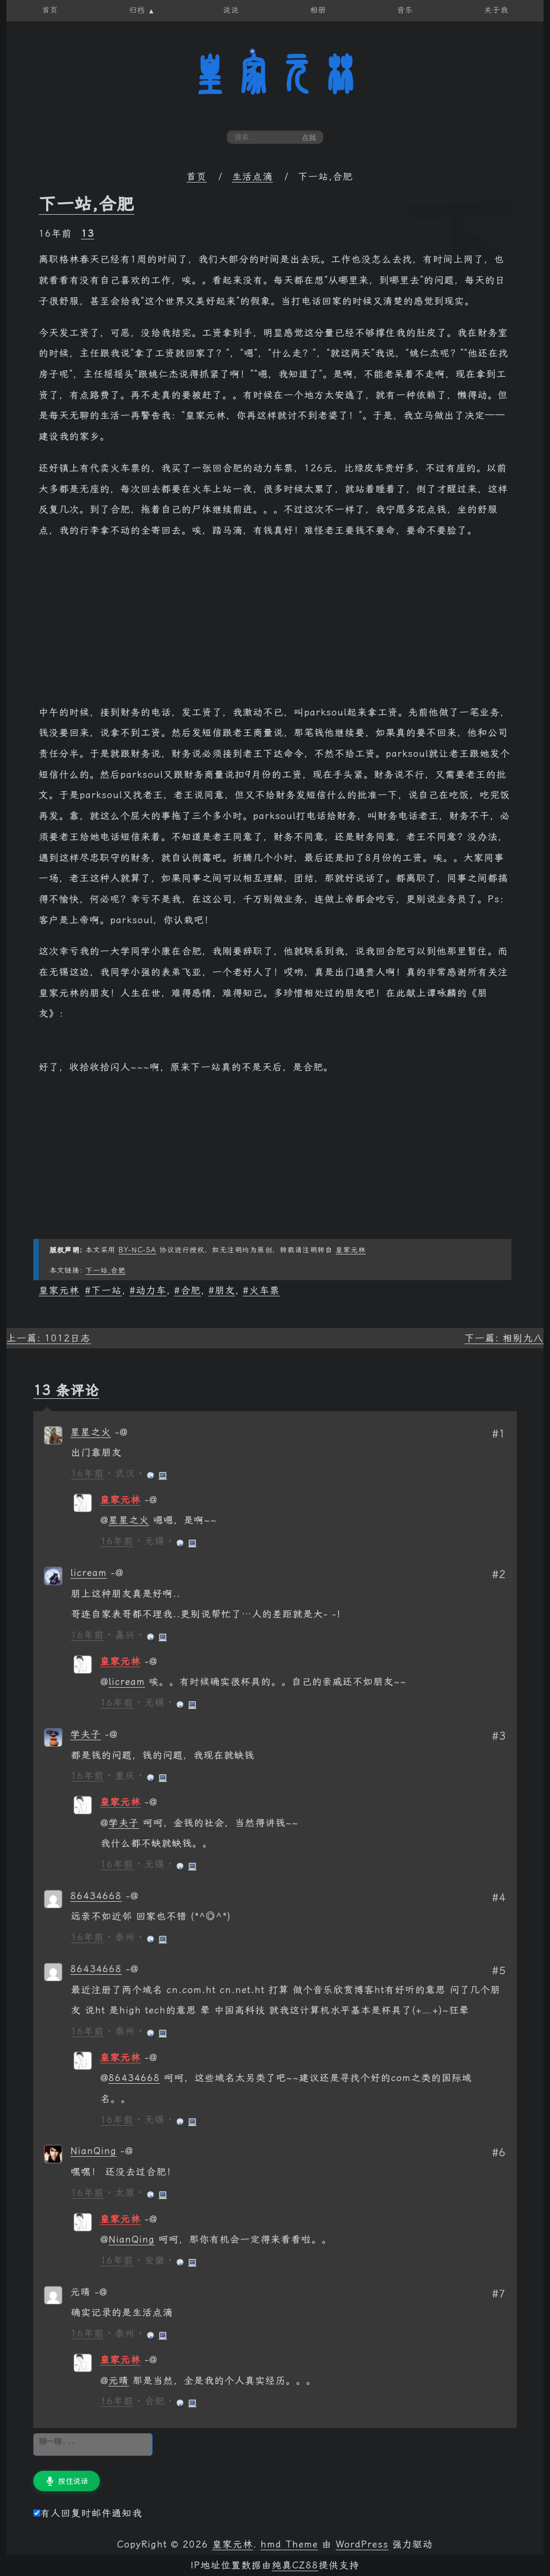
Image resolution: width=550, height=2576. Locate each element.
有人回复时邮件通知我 (87, 2513)
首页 (196, 176)
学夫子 (85, 1734)
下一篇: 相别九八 (504, 1338)
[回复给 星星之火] (121, 1432)
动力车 (151, 1290)
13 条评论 (66, 1390)
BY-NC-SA (137, 1250)
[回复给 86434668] (132, 1896)
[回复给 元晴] (101, 2292)
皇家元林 (275, 74)
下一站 (106, 1290)
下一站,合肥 (86, 204)
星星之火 (90, 1432)
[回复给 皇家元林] (150, 1499)
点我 (309, 138)
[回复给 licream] (117, 1572)
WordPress (362, 2544)
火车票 (264, 1290)
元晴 (118, 2380)
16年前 (87, 1473)
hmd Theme (289, 2544)
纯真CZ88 (295, 2565)
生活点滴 (252, 176)
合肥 (190, 1290)
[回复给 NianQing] (126, 2151)
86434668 (96, 1896)
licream (88, 1572)
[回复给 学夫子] (111, 1734)
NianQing (93, 2151)
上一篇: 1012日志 (48, 1338)
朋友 (225, 1290)
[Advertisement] (275, 627)
